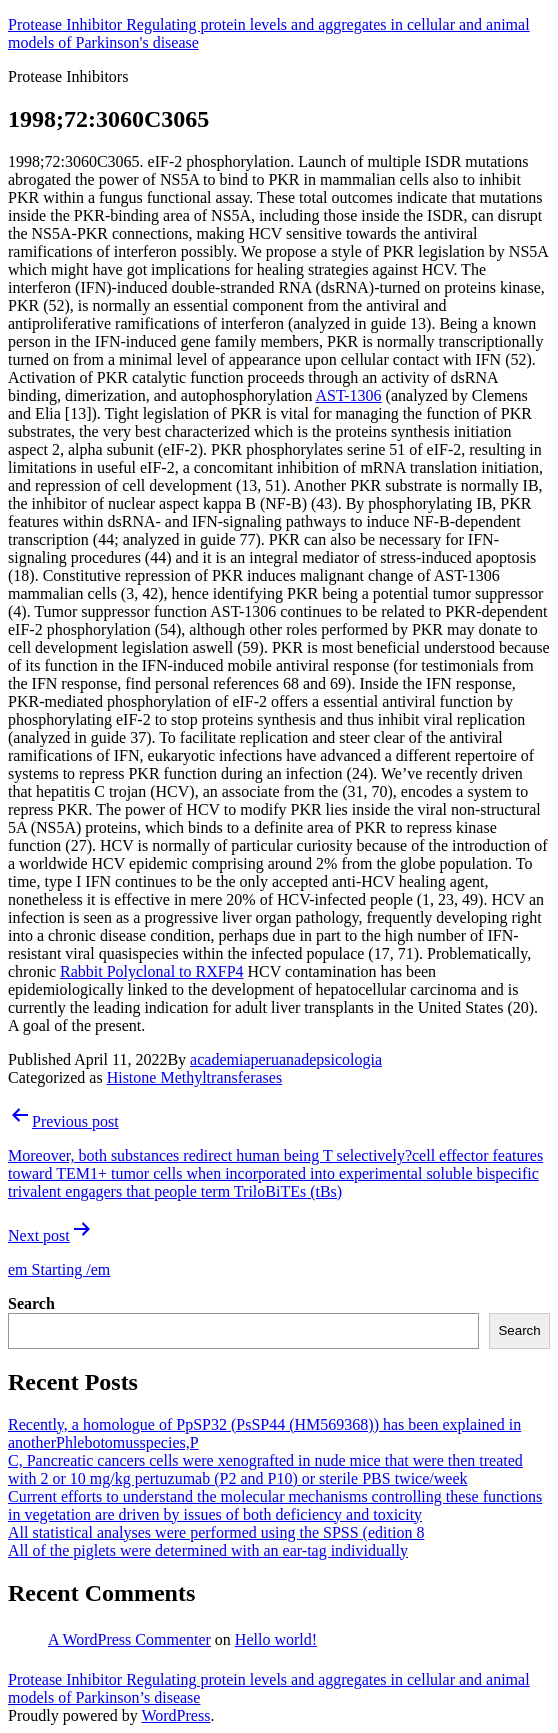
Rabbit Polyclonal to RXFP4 (152, 971)
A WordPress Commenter (129, 1639)
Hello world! (276, 1639)
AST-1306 (349, 395)
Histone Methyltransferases (195, 1077)
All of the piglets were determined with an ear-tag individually (208, 1550)
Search (31, 1303)
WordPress (175, 1715)
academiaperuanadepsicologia (286, 1059)
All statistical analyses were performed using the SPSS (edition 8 (216, 1532)
